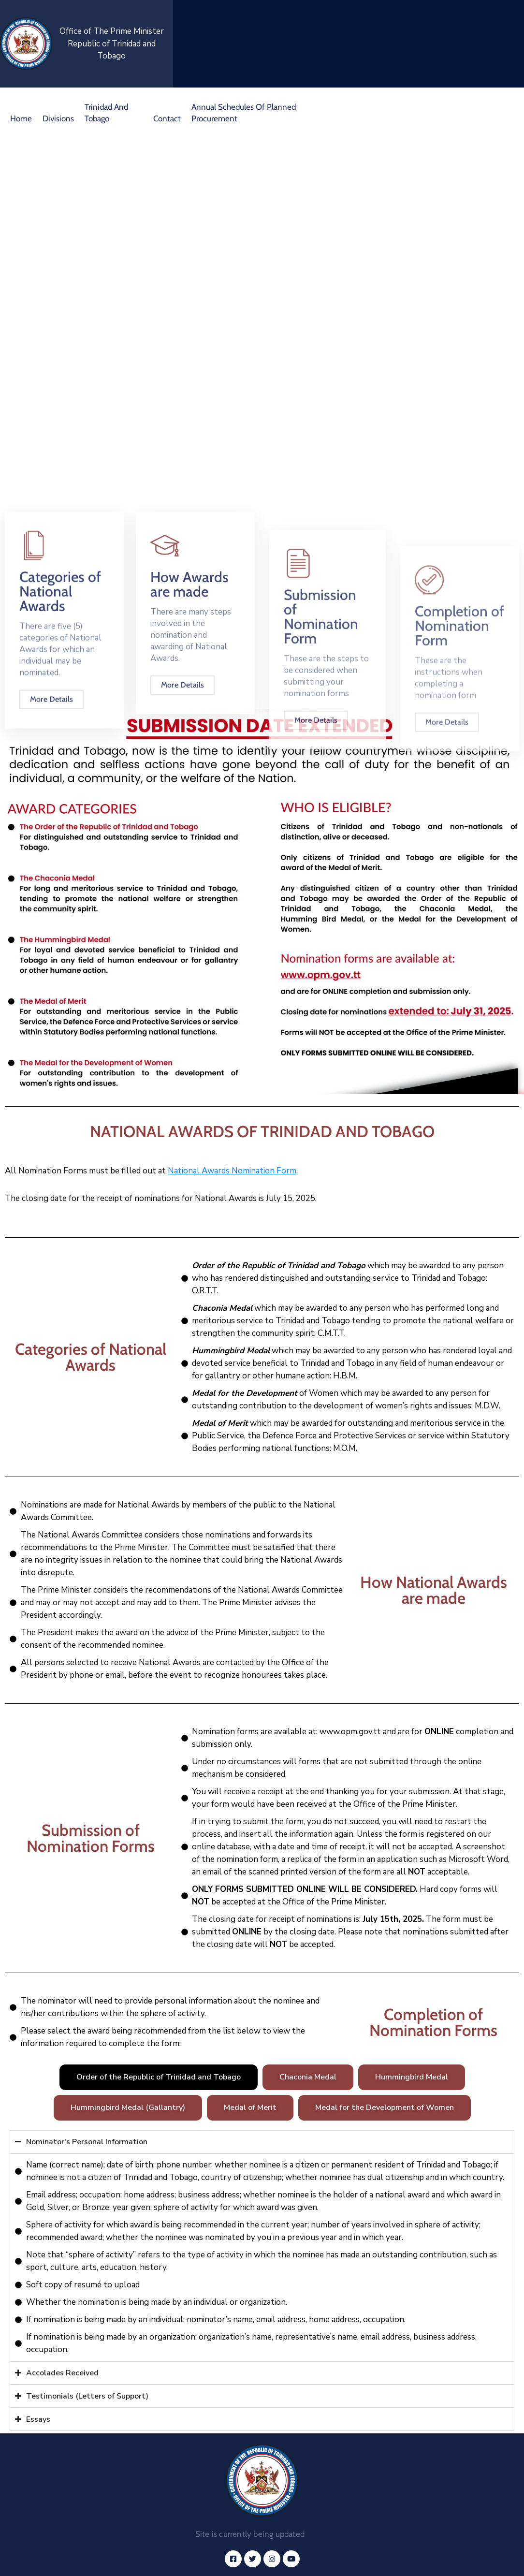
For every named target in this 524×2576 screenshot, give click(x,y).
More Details (51, 824)
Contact (167, 118)
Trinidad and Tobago (106, 112)
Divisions (58, 118)
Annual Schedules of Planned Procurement (243, 112)
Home (21, 118)
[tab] (158, 2077)
